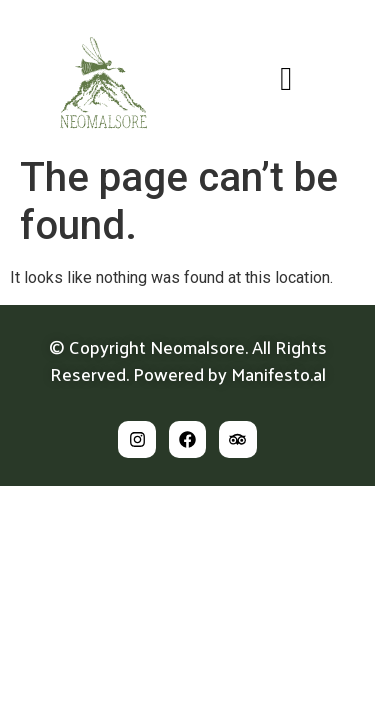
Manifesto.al (278, 373)
